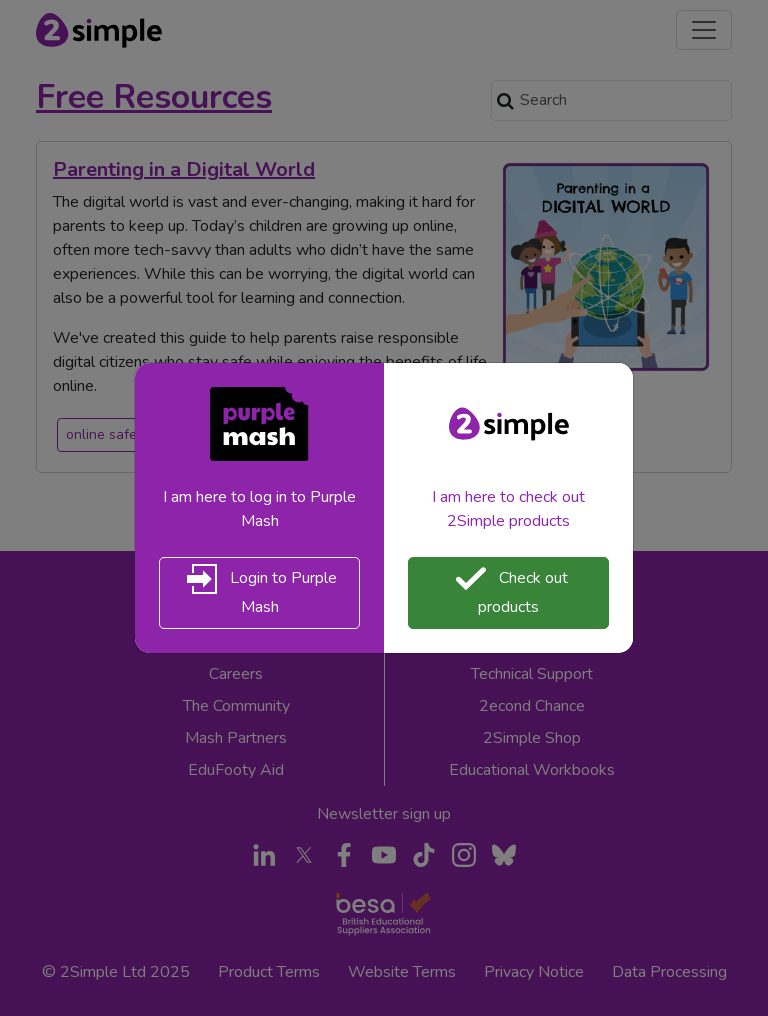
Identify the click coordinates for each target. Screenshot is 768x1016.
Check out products (509, 591)
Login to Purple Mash (259, 591)
